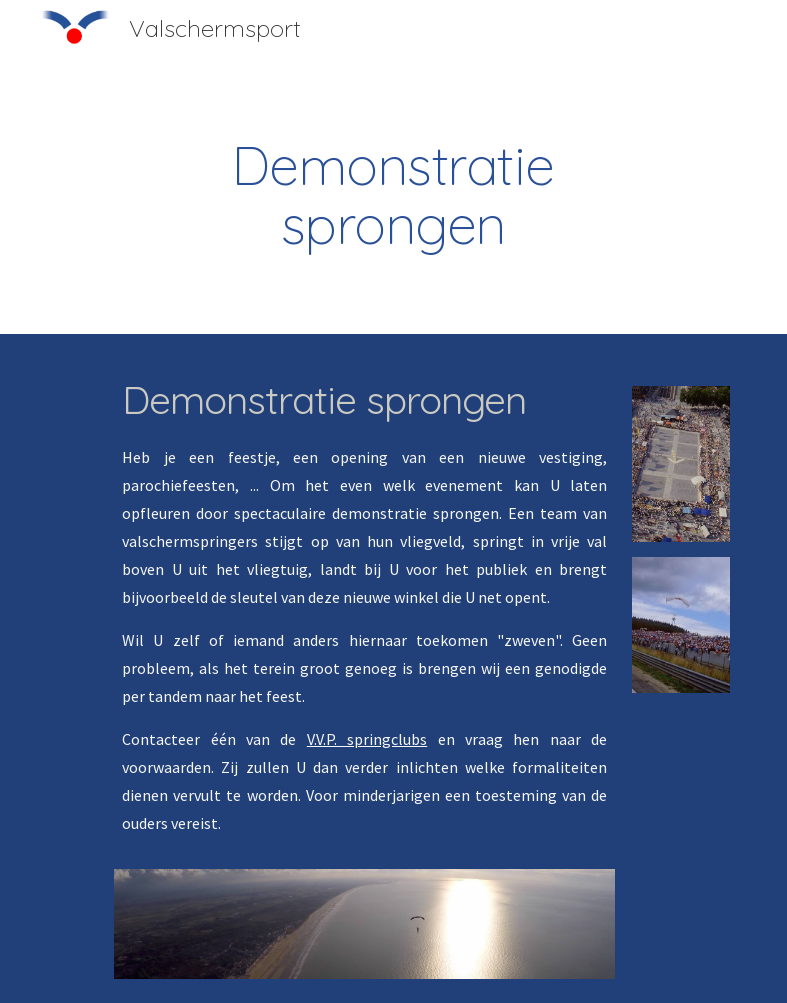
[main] (393, 195)
